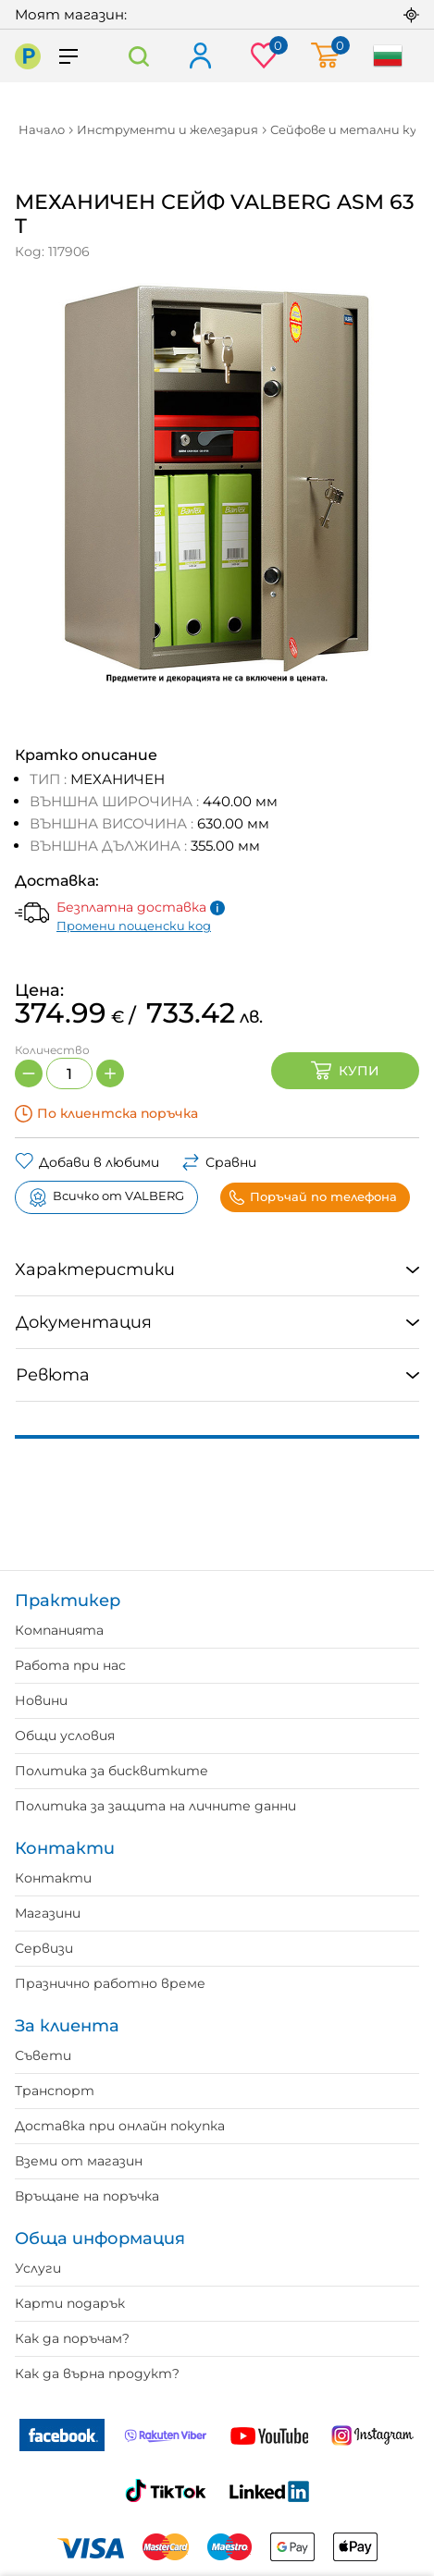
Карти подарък (70, 2303)
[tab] (217, 1270)
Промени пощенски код (133, 925)
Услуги (38, 2268)
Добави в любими (87, 1162)
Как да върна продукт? (97, 2373)
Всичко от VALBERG (106, 1197)
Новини (41, 1700)
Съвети (43, 2055)
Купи (345, 1071)
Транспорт (54, 2090)
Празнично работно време (110, 1983)
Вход (199, 57)
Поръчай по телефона (313, 1197)
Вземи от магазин (79, 2161)
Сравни (218, 1162)
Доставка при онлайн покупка (120, 2125)
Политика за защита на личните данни (155, 1805)
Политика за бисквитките (111, 1770)
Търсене (138, 56)
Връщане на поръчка (87, 2196)
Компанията (59, 1630)
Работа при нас (70, 1665)
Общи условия (65, 1735)
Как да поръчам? (72, 2338)
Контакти (53, 1878)
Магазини (48, 1913)
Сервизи (44, 1948)
